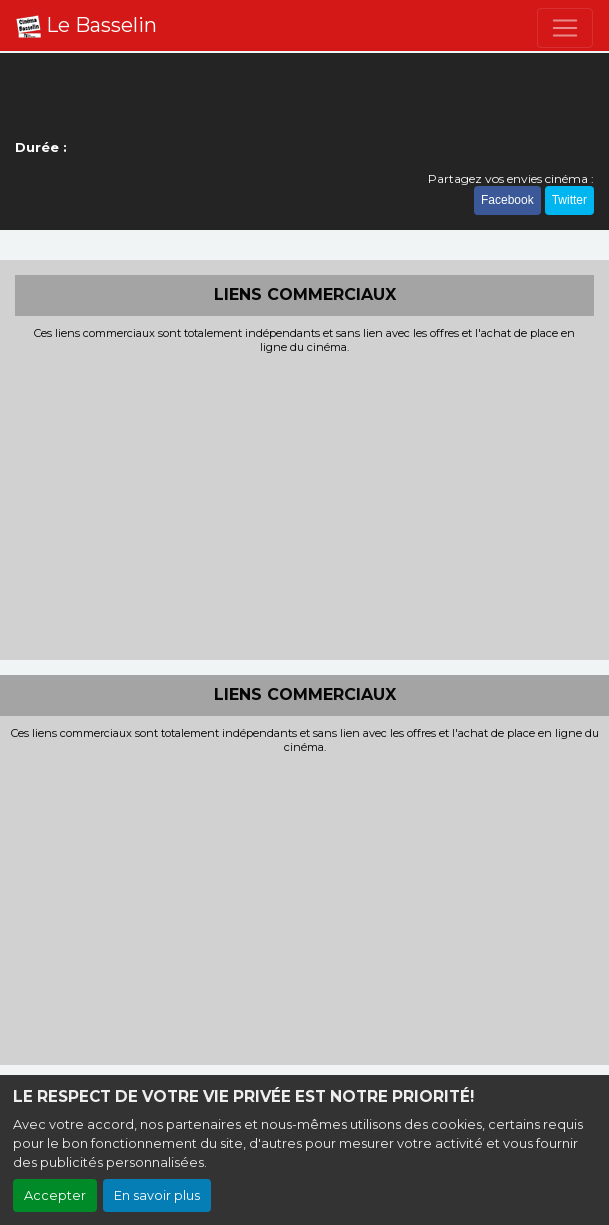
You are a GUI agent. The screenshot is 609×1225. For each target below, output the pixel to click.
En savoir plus (157, 1195)
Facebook (507, 200)
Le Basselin (86, 26)
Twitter (569, 200)
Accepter (55, 1195)
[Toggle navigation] (565, 28)
